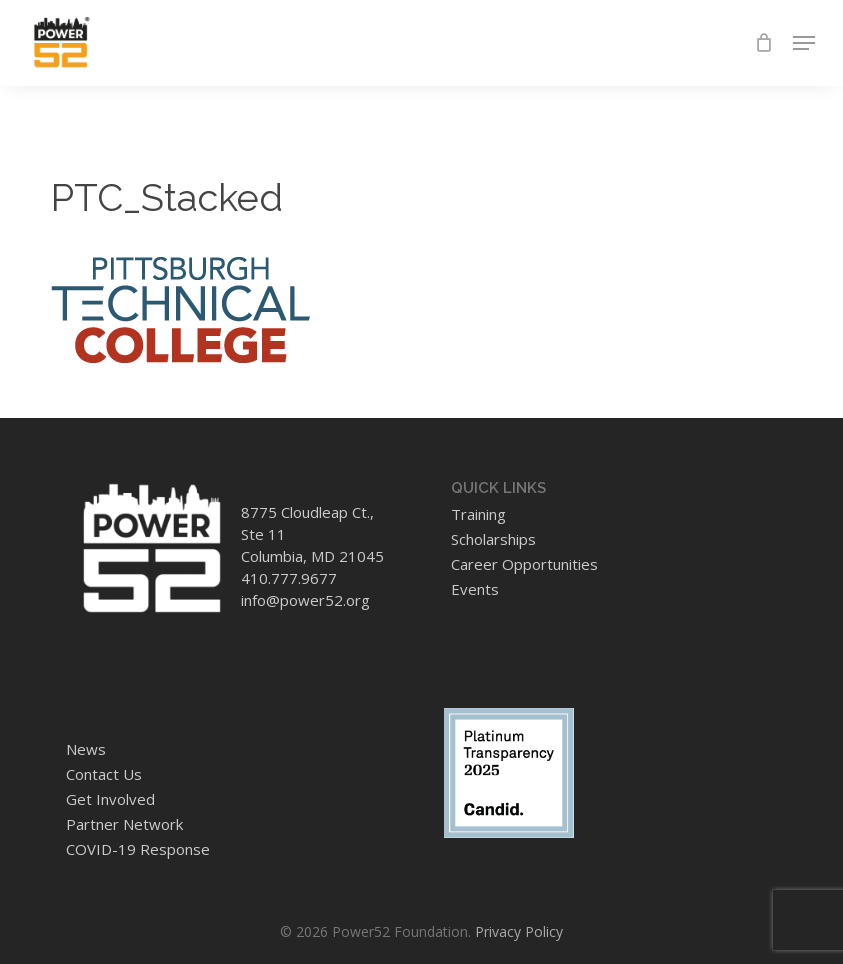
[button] (804, 43)
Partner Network (124, 824)
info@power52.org (305, 600)
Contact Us (104, 774)
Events (475, 589)
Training (478, 514)
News (86, 749)
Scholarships (493, 539)
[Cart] (763, 43)
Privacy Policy (519, 931)
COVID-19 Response (138, 849)
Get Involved (110, 799)
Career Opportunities (524, 564)
